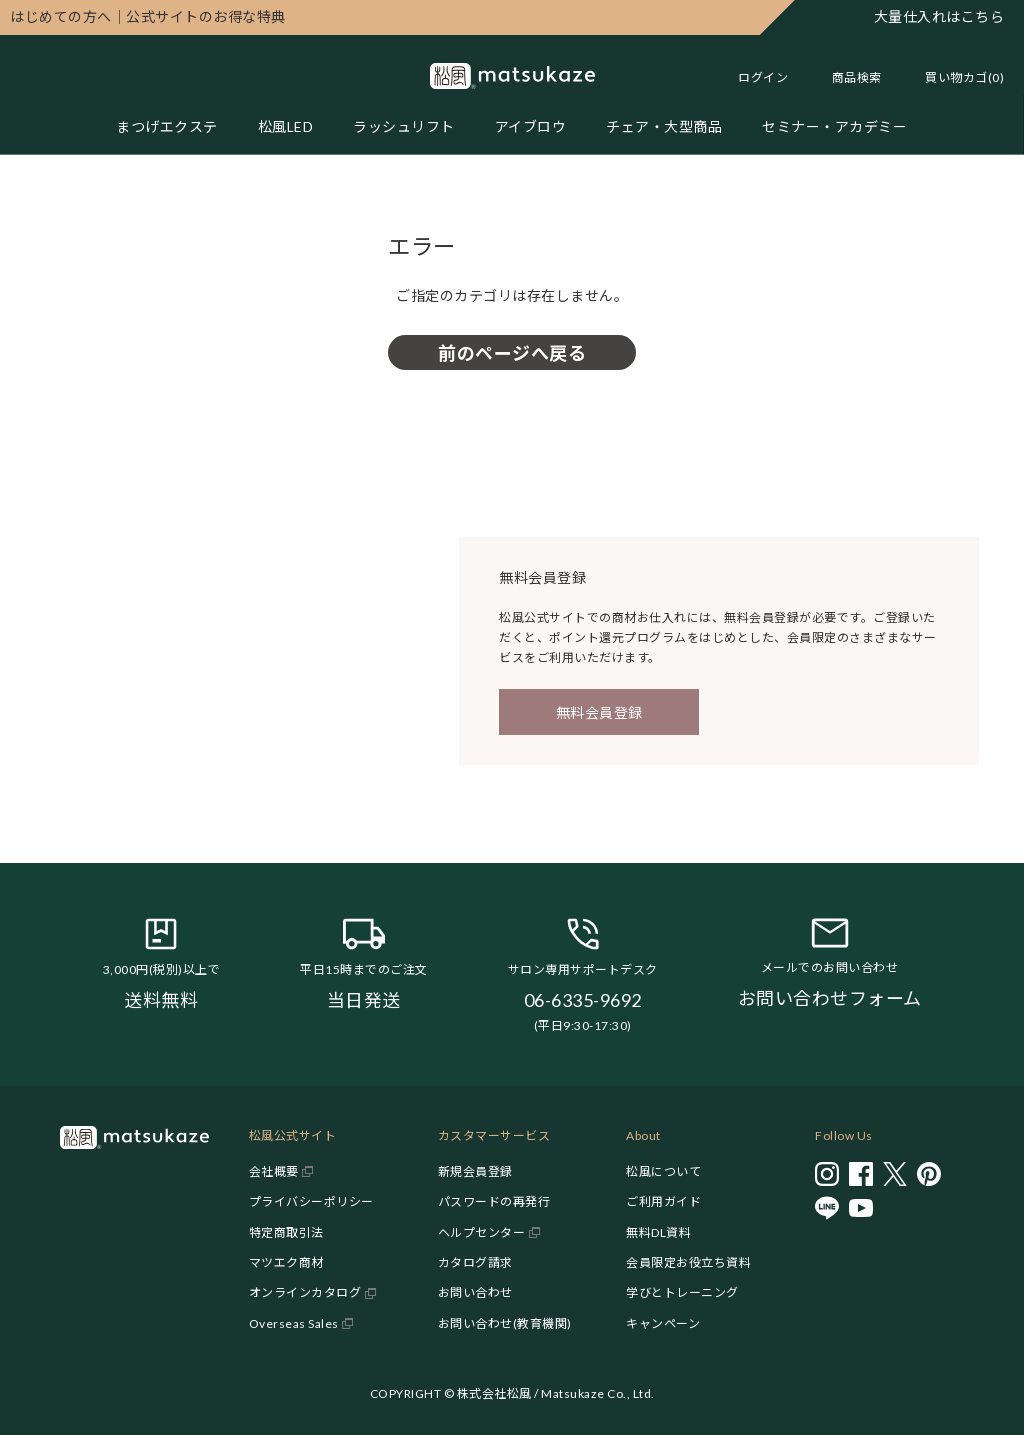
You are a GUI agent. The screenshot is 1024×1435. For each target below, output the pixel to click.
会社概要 (274, 1171)
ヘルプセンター (482, 1232)
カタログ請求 (475, 1262)
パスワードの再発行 (494, 1201)
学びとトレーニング (682, 1292)
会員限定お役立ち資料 (688, 1262)
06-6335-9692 (583, 1000)
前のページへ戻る (512, 353)
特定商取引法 (286, 1232)
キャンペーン (663, 1323)
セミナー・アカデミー (834, 126)
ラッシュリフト (404, 126)
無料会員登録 (599, 712)
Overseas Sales (294, 1323)
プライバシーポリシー (311, 1201)
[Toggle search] (847, 77)
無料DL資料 (658, 1232)
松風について (663, 1171)
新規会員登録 (475, 1171)
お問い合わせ (475, 1292)
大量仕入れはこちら (939, 16)
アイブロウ (531, 126)
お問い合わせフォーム (830, 998)
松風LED (286, 126)
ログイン (763, 77)
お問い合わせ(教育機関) (505, 1323)
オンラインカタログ (305, 1292)
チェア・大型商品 (664, 126)
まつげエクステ (167, 126)
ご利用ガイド (663, 1201)
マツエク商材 (286, 1262)
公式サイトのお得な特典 (148, 16)
